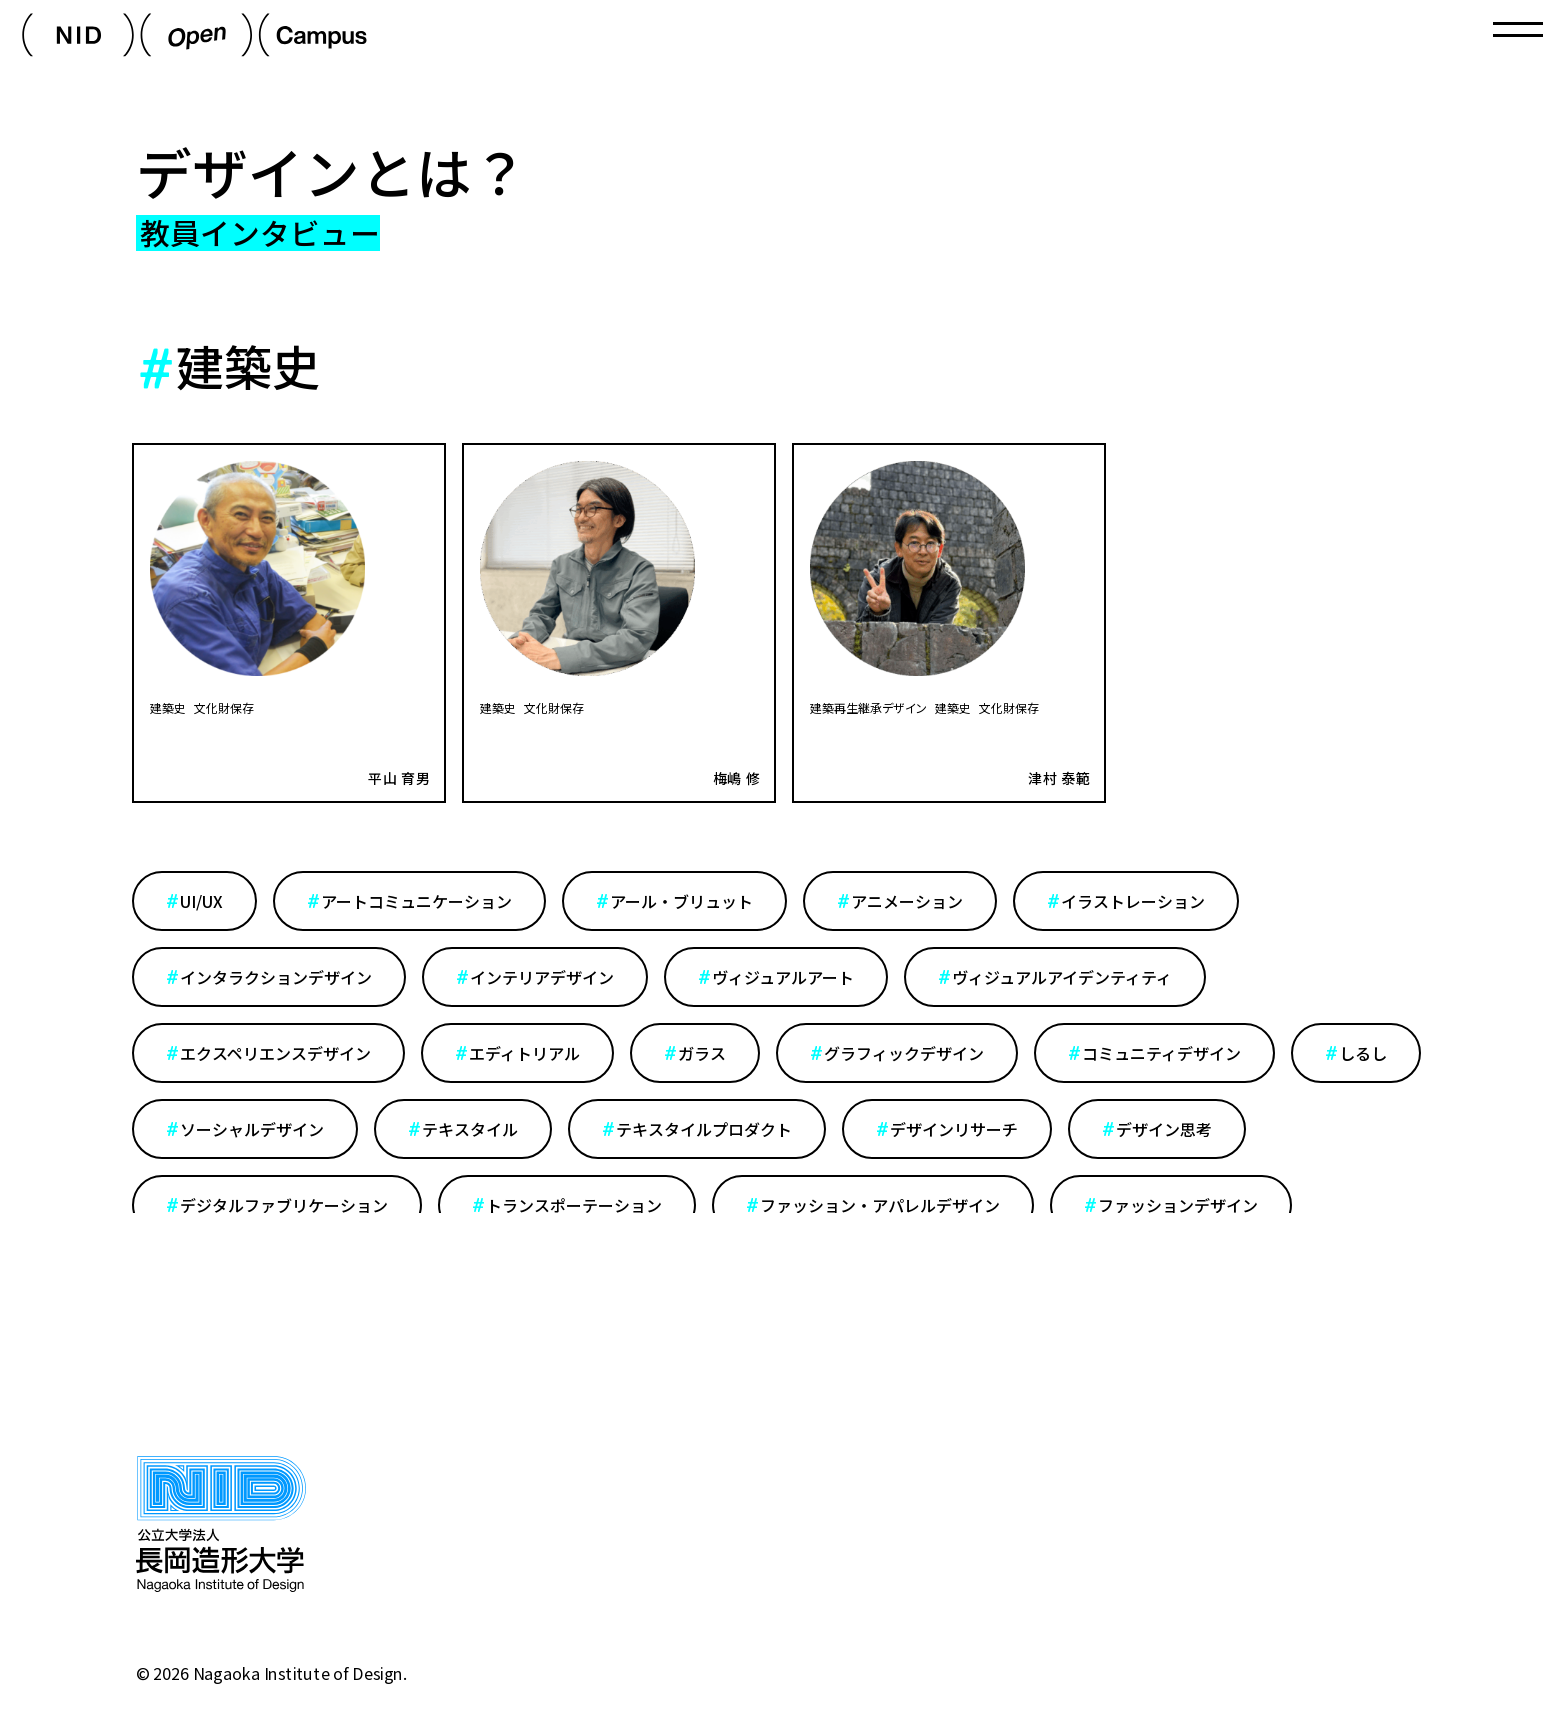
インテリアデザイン (542, 977)
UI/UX (201, 901)
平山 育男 (399, 778)
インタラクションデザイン (276, 977)
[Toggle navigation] (1518, 30)
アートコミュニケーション (416, 901)
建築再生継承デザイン (868, 707)
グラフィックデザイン (904, 1053)
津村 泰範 (1059, 778)
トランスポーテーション (574, 1205)
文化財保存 (224, 707)
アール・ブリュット (681, 901)
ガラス (702, 1053)
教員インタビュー (260, 233)
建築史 (168, 707)
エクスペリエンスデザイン (275, 1053)
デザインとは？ (332, 171)
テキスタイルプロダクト (704, 1129)
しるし (1363, 1053)
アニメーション (907, 901)
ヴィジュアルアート (783, 977)
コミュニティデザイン (1161, 1053)
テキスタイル (470, 1129)
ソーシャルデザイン (252, 1129)
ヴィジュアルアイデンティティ (1062, 977)
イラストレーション (1133, 901)
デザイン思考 (1164, 1129)
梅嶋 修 (737, 778)
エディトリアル (524, 1053)
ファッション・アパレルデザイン (880, 1205)
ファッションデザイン (1178, 1205)
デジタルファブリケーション (284, 1205)
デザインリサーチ (954, 1129)
